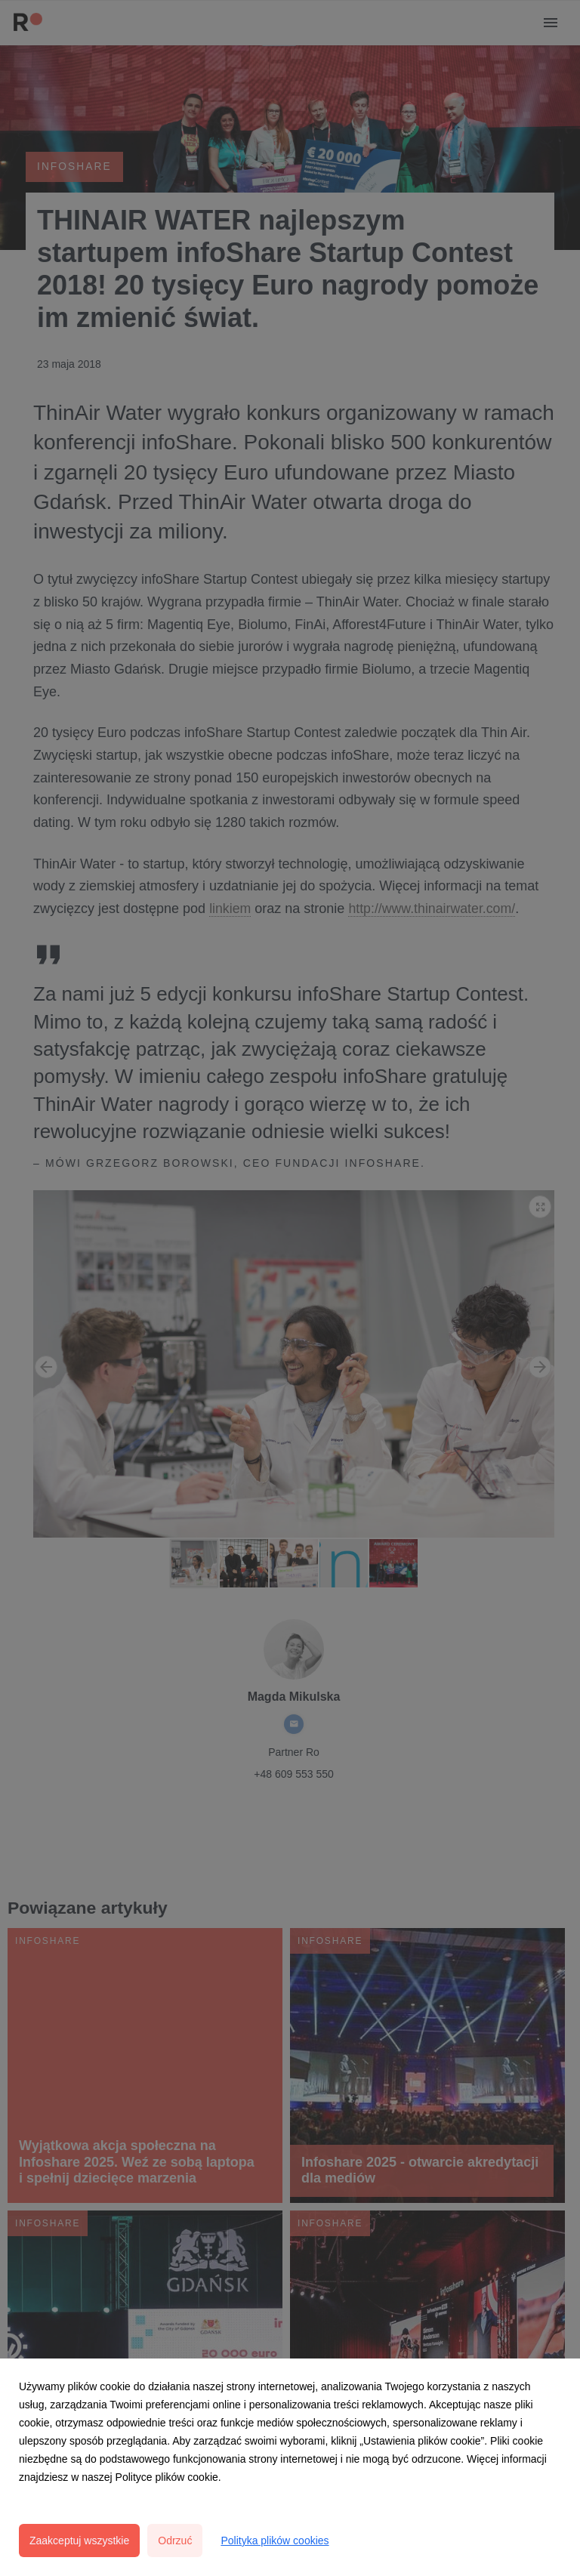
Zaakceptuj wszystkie (79, 2540)
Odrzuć (175, 2540)
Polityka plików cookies (275, 2540)
